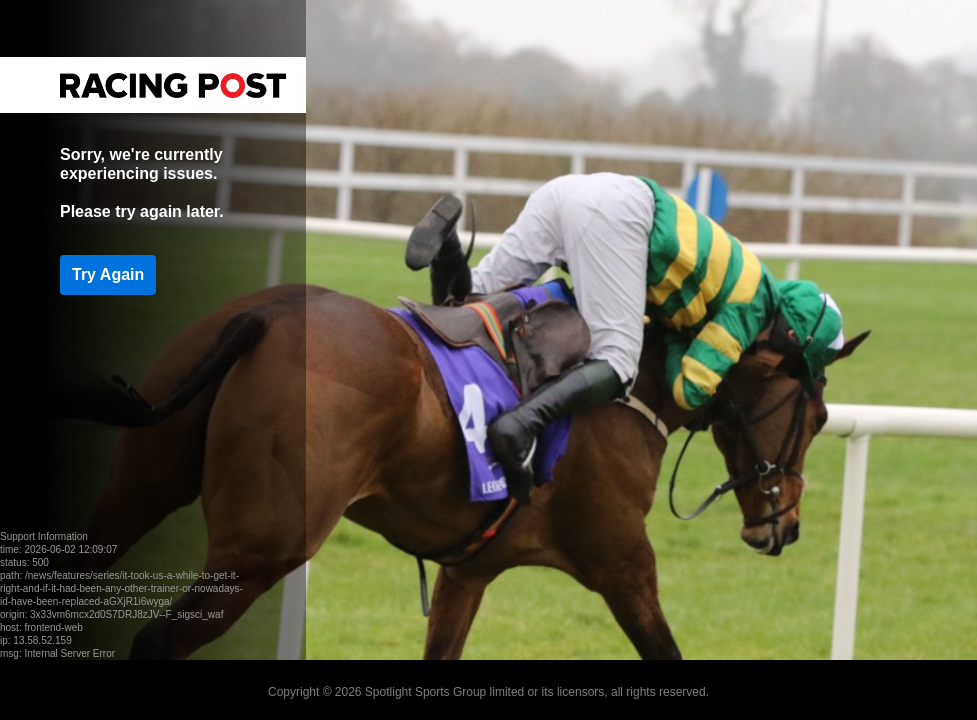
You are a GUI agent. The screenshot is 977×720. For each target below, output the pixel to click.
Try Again (108, 274)
